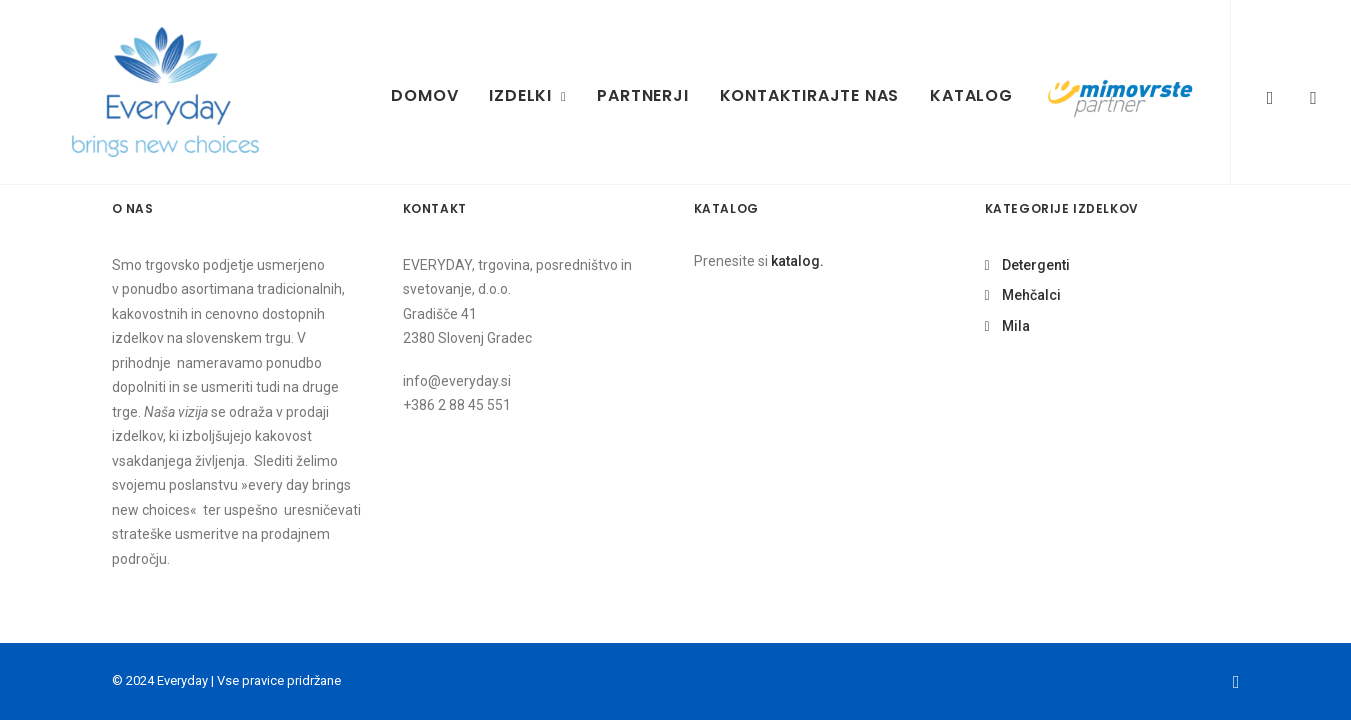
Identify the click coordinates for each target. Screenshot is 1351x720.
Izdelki (527, 95)
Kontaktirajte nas (810, 95)
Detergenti (1036, 265)
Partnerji (642, 95)
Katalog (971, 95)
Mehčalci (1031, 295)
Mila (1016, 326)
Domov (424, 95)
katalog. (797, 261)
